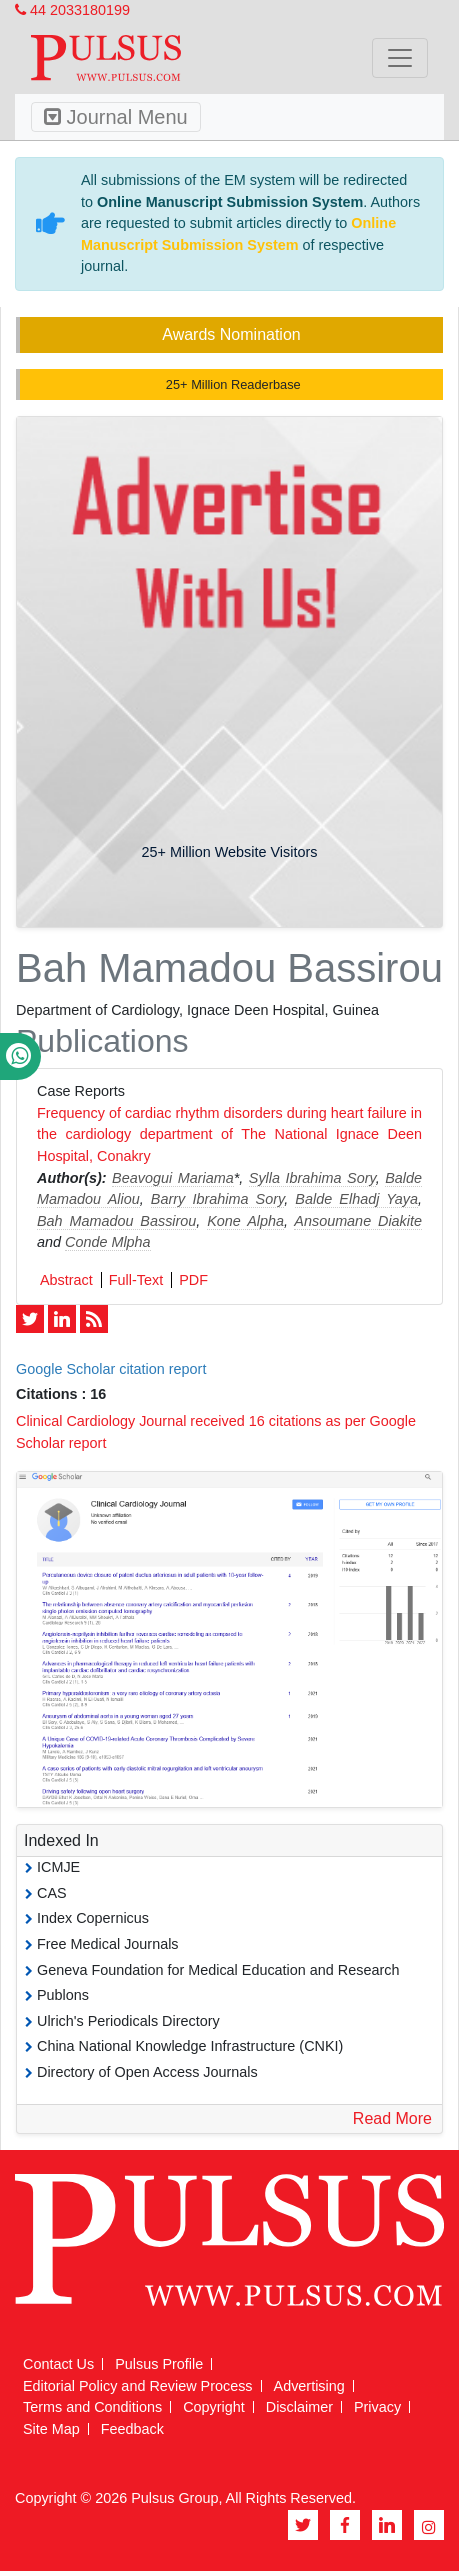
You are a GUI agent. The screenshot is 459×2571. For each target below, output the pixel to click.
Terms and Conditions (92, 2407)
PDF (193, 1280)
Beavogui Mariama (173, 1178)
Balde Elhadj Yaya (356, 1199)
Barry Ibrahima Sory (217, 1199)
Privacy (377, 2407)
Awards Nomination (231, 334)
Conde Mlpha (108, 1242)
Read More (392, 2118)
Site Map (51, 2429)
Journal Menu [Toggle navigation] (116, 117)
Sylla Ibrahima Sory (312, 1178)
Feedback (132, 2429)
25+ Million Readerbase (231, 384)
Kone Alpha (245, 1221)
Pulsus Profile (159, 2364)
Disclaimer (299, 2407)
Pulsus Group (174, 2498)
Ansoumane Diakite (358, 1221)
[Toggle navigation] (400, 58)
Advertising (309, 2386)
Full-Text (136, 1280)
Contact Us (58, 2364)
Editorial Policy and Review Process (138, 2386)
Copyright (214, 2407)
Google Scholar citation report (111, 1369)
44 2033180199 (72, 10)
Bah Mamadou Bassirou (116, 1221)
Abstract (66, 1280)
